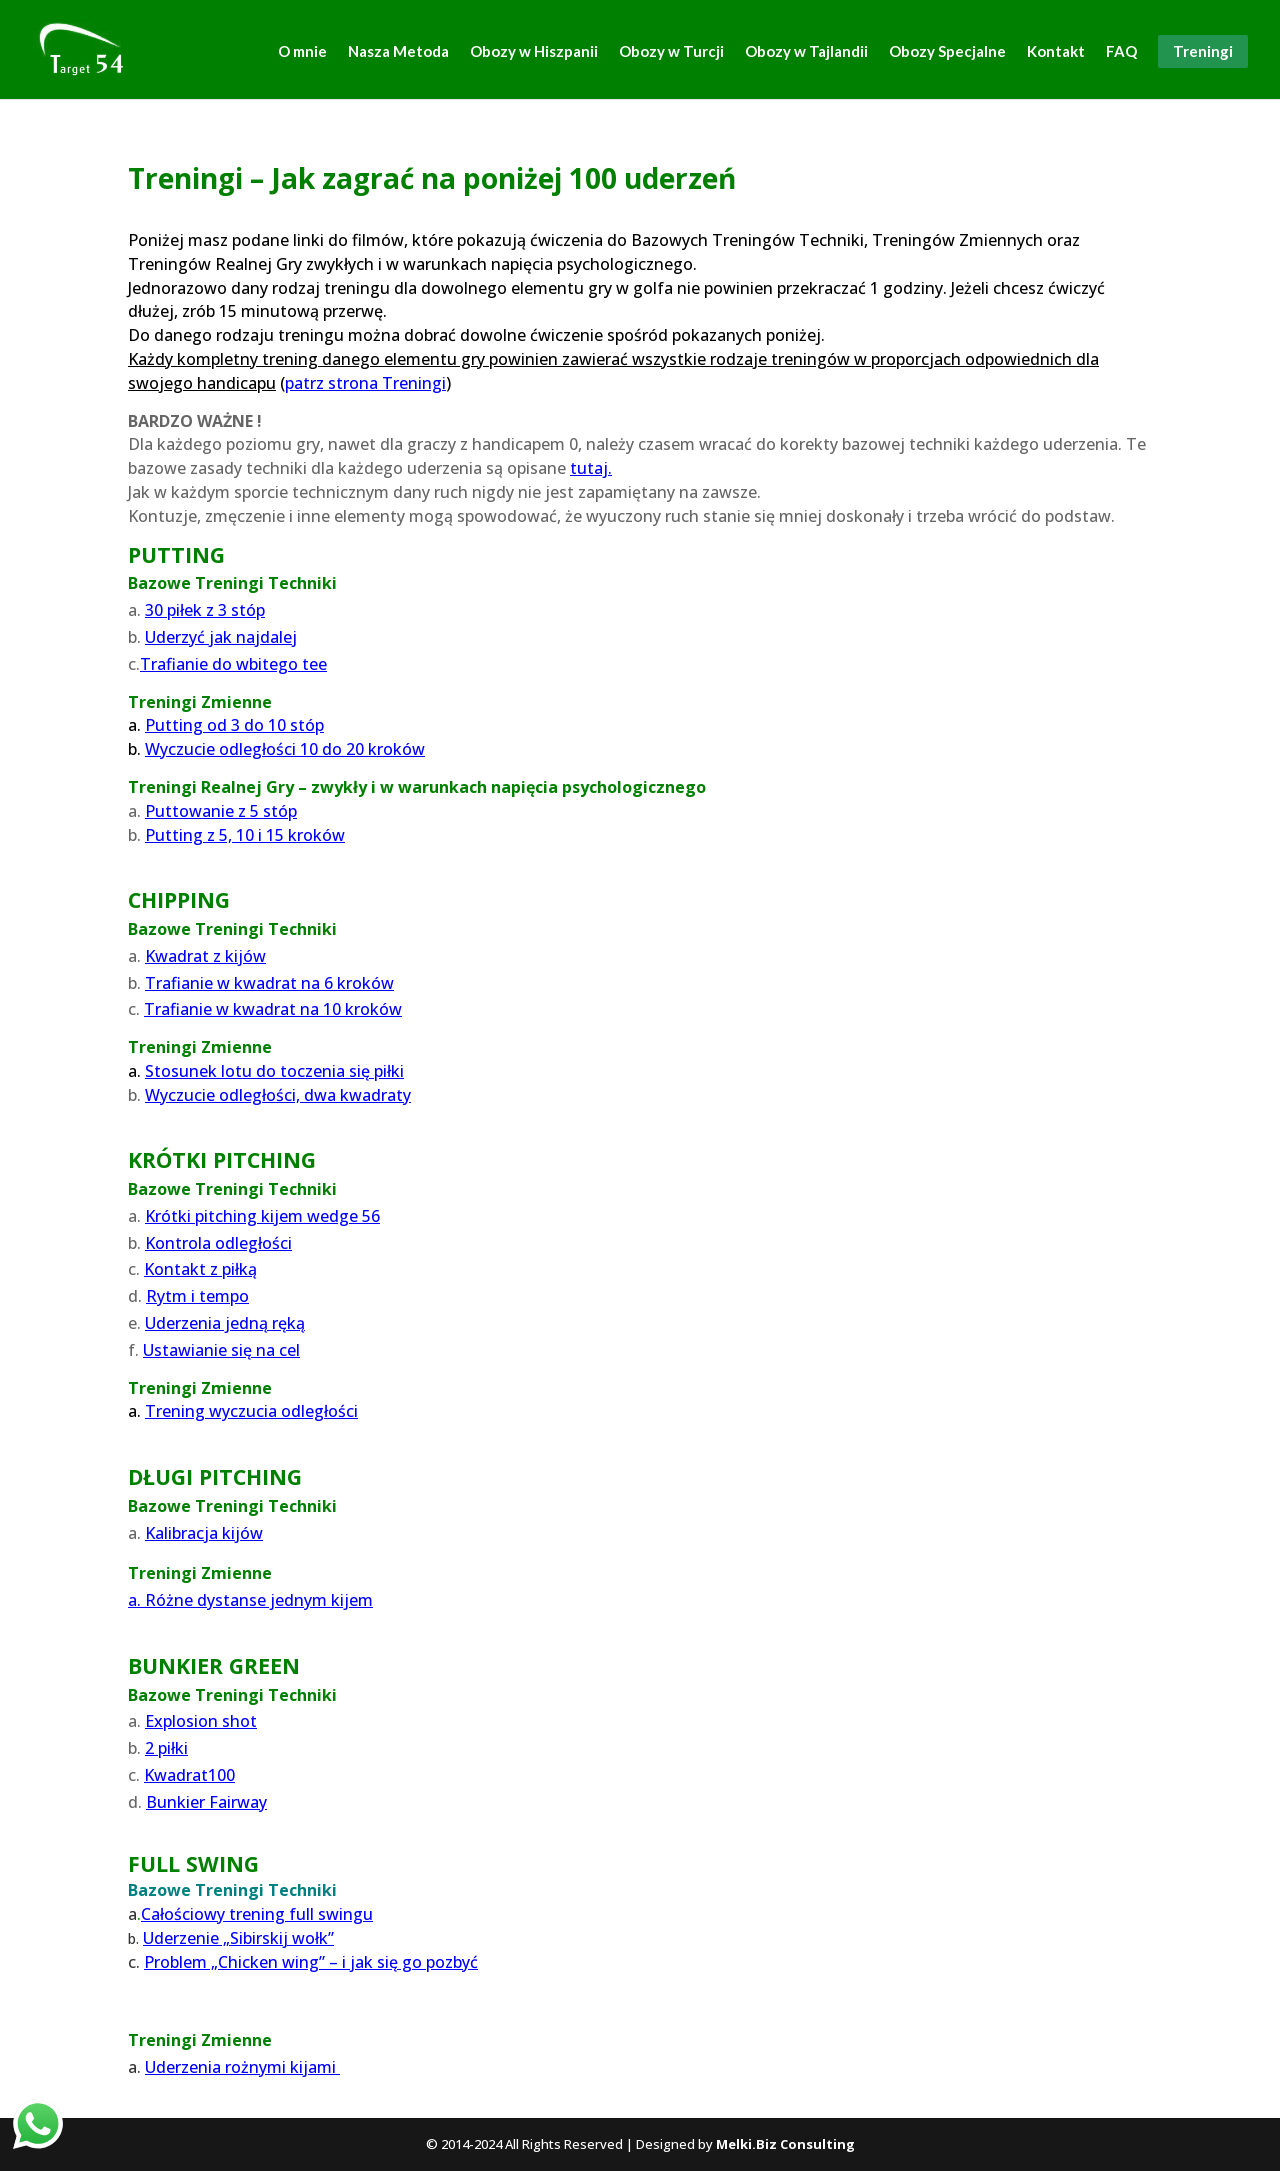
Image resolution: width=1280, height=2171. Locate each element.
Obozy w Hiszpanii (534, 52)
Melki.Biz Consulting (785, 2144)
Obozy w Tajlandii (806, 52)
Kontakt (1056, 52)
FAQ (1121, 52)
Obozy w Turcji (671, 52)
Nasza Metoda (398, 52)
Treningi (1203, 51)
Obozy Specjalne (947, 52)
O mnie (302, 52)
